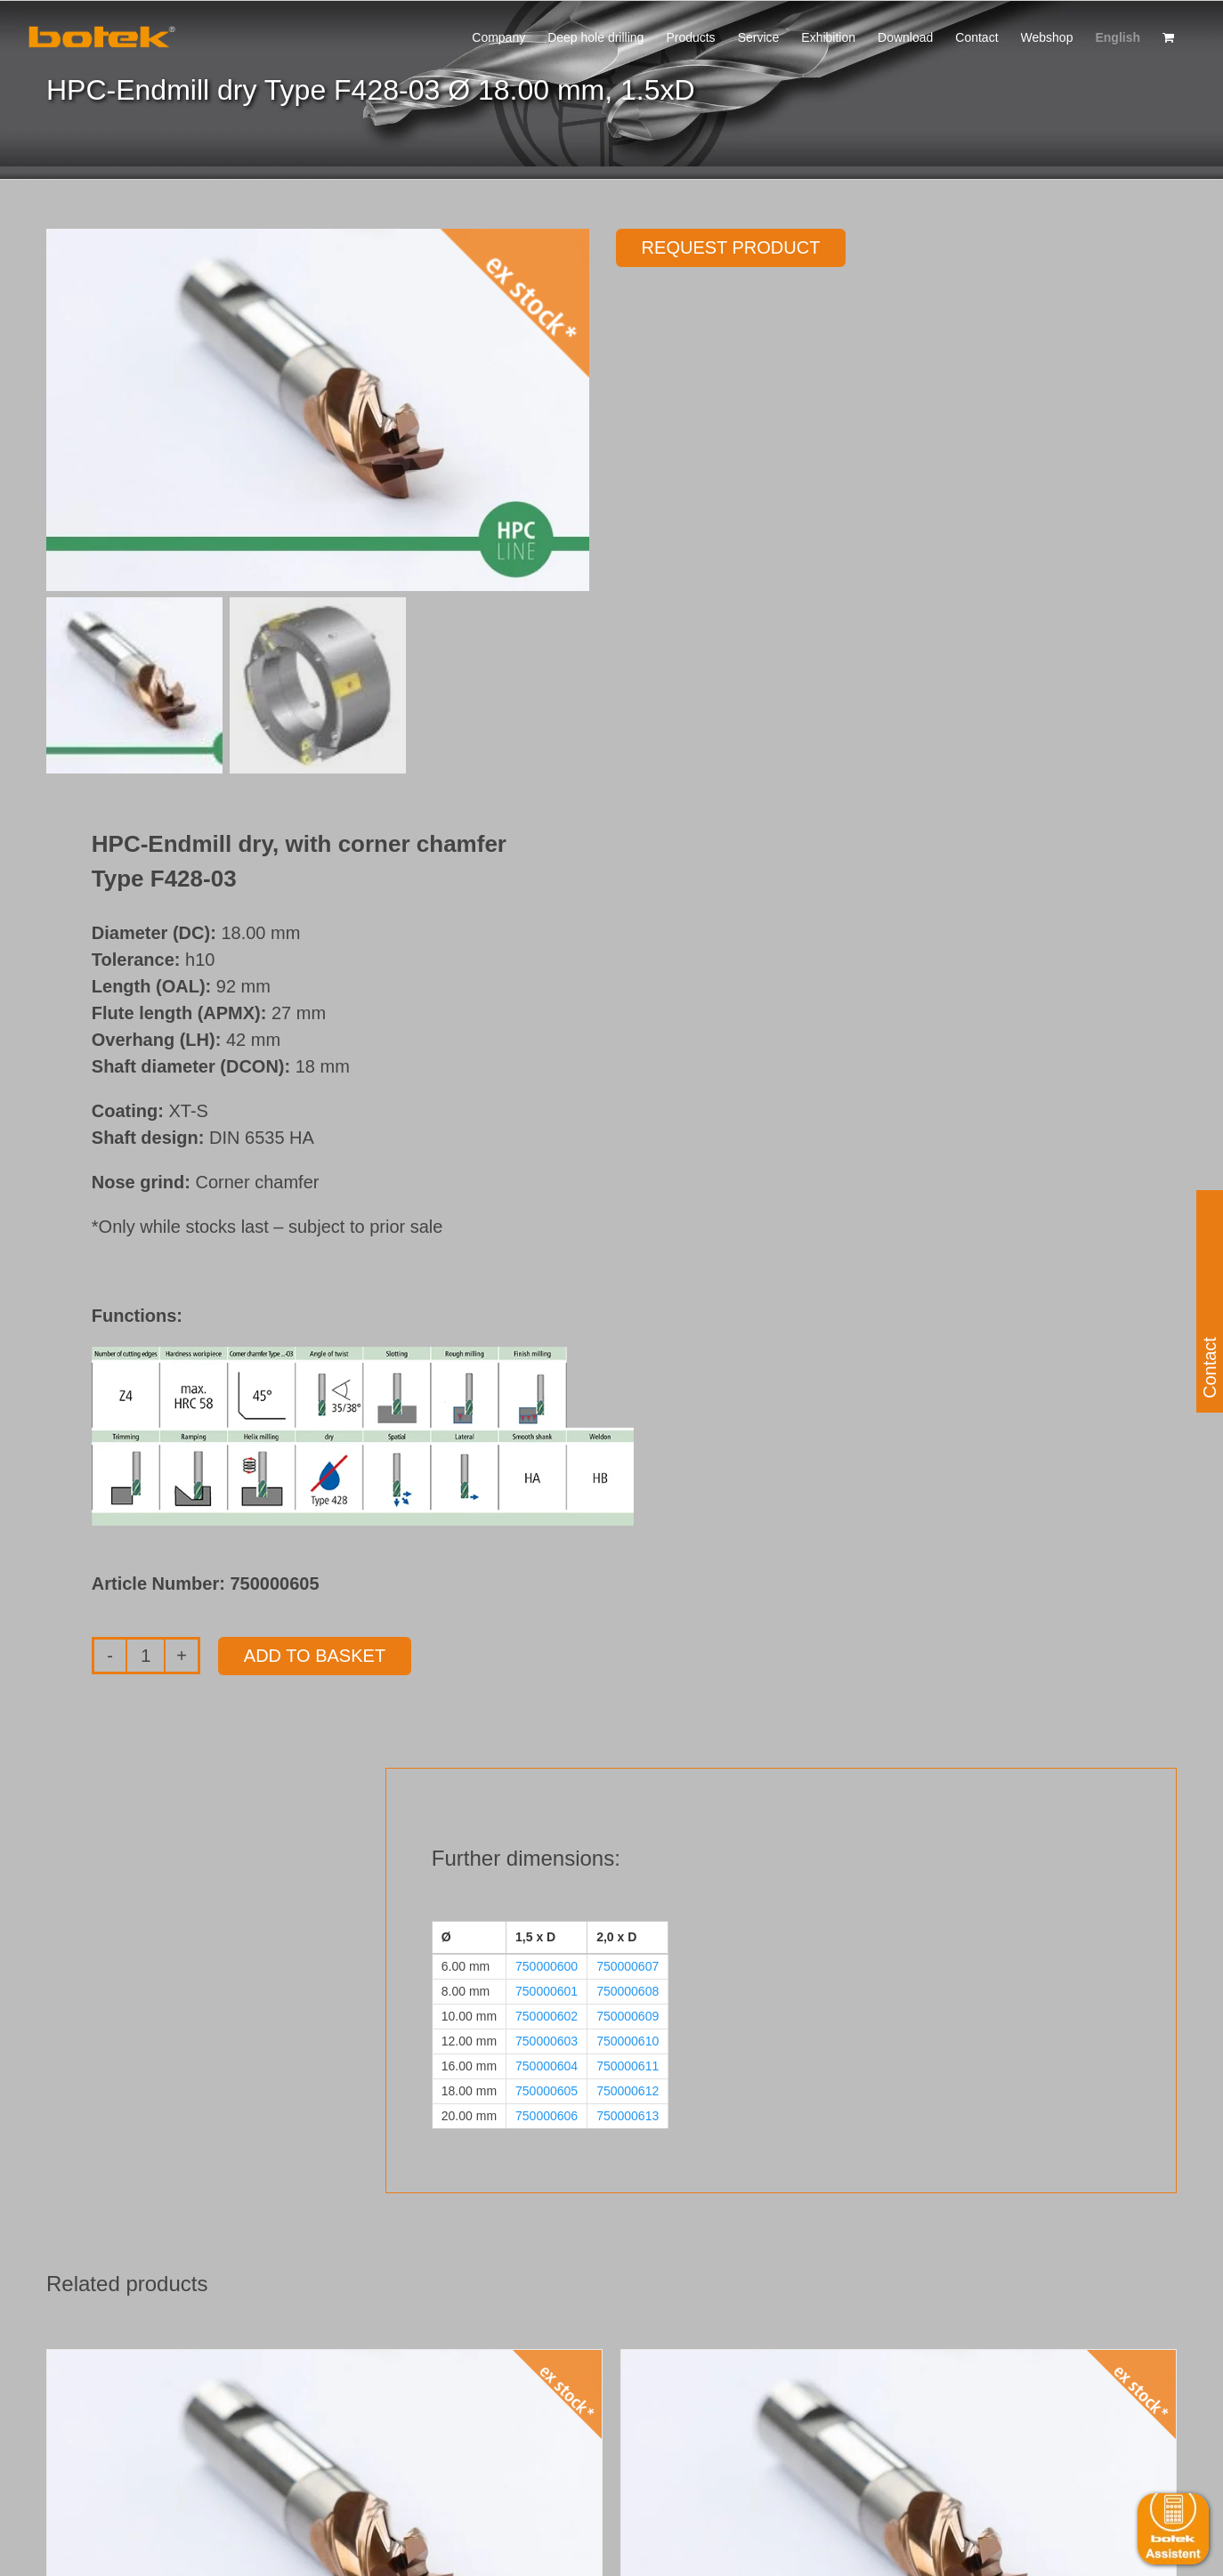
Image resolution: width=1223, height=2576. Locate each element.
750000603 (546, 2041)
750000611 (627, 2066)
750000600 (546, 1966)
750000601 (546, 1991)
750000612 (627, 2091)
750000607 (627, 1966)
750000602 (546, 2016)
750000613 (627, 2116)
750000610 (627, 2041)
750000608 (627, 1991)
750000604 (546, 2066)
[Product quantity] (145, 1655)
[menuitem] (1117, 35)
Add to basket (314, 1655)
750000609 (627, 2016)
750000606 (546, 2116)
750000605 (546, 2091)
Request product (731, 247)
